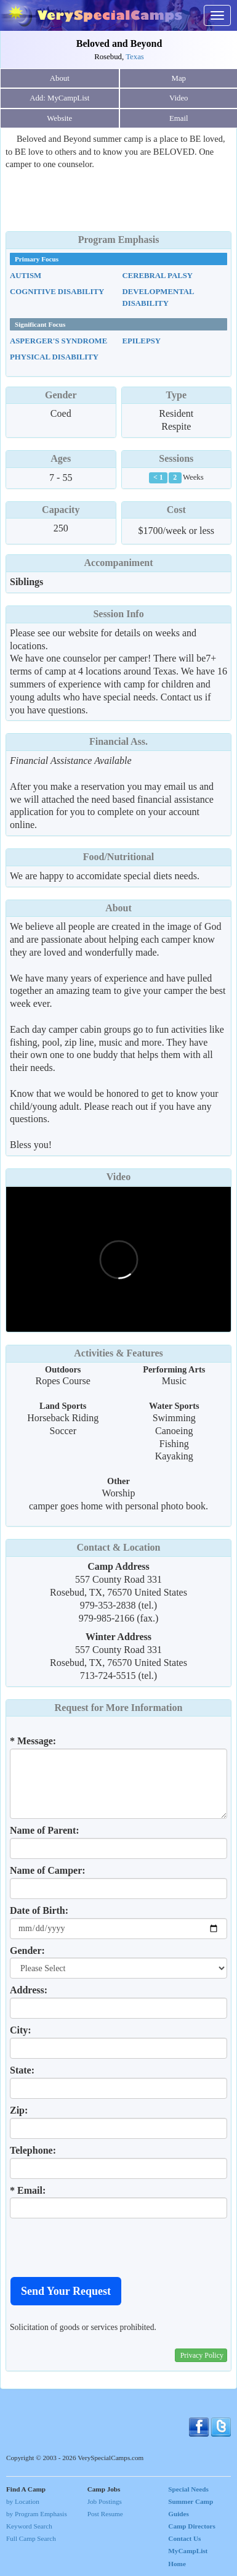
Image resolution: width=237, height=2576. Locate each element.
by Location (22, 2501)
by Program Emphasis (36, 2513)
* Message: (33, 1741)
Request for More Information (119, 1707)
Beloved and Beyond (119, 43)
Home (177, 2563)
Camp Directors (191, 2526)
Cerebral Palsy (158, 275)
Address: (28, 1990)
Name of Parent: (44, 1830)
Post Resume (105, 2513)
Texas (135, 56)
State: (22, 2070)
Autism (25, 275)
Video (118, 1176)
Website (59, 118)
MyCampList (187, 2550)
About (60, 78)
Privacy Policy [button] (201, 2355)
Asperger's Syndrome (58, 341)
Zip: (19, 2110)
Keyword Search (29, 2526)
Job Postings (104, 2501)
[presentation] (103, 2247)
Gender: (27, 1950)
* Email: (28, 2190)
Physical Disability (54, 357)
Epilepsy (142, 341)
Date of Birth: (39, 1910)
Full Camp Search (31, 2538)
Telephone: (33, 2150)
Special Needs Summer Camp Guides (190, 2501)
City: (20, 2030)
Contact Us (184, 2538)
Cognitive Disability (57, 291)
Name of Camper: (48, 1870)
